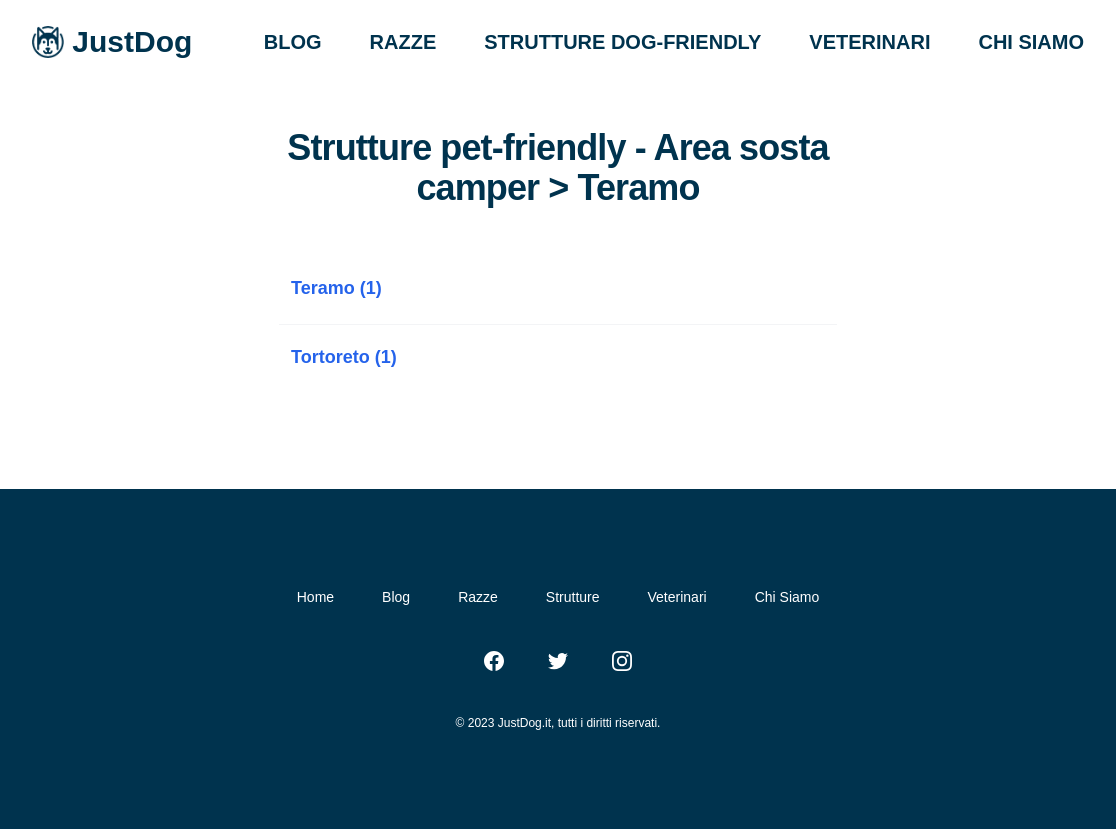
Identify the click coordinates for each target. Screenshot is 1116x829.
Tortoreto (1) (344, 357)
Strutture (573, 597)
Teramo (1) (336, 288)
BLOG (293, 42)
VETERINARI (869, 42)
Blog (396, 597)
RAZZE (403, 42)
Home (315, 597)
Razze (478, 597)
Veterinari (677, 597)
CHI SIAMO (1031, 42)
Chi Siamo (787, 597)
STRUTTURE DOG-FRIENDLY (622, 42)
